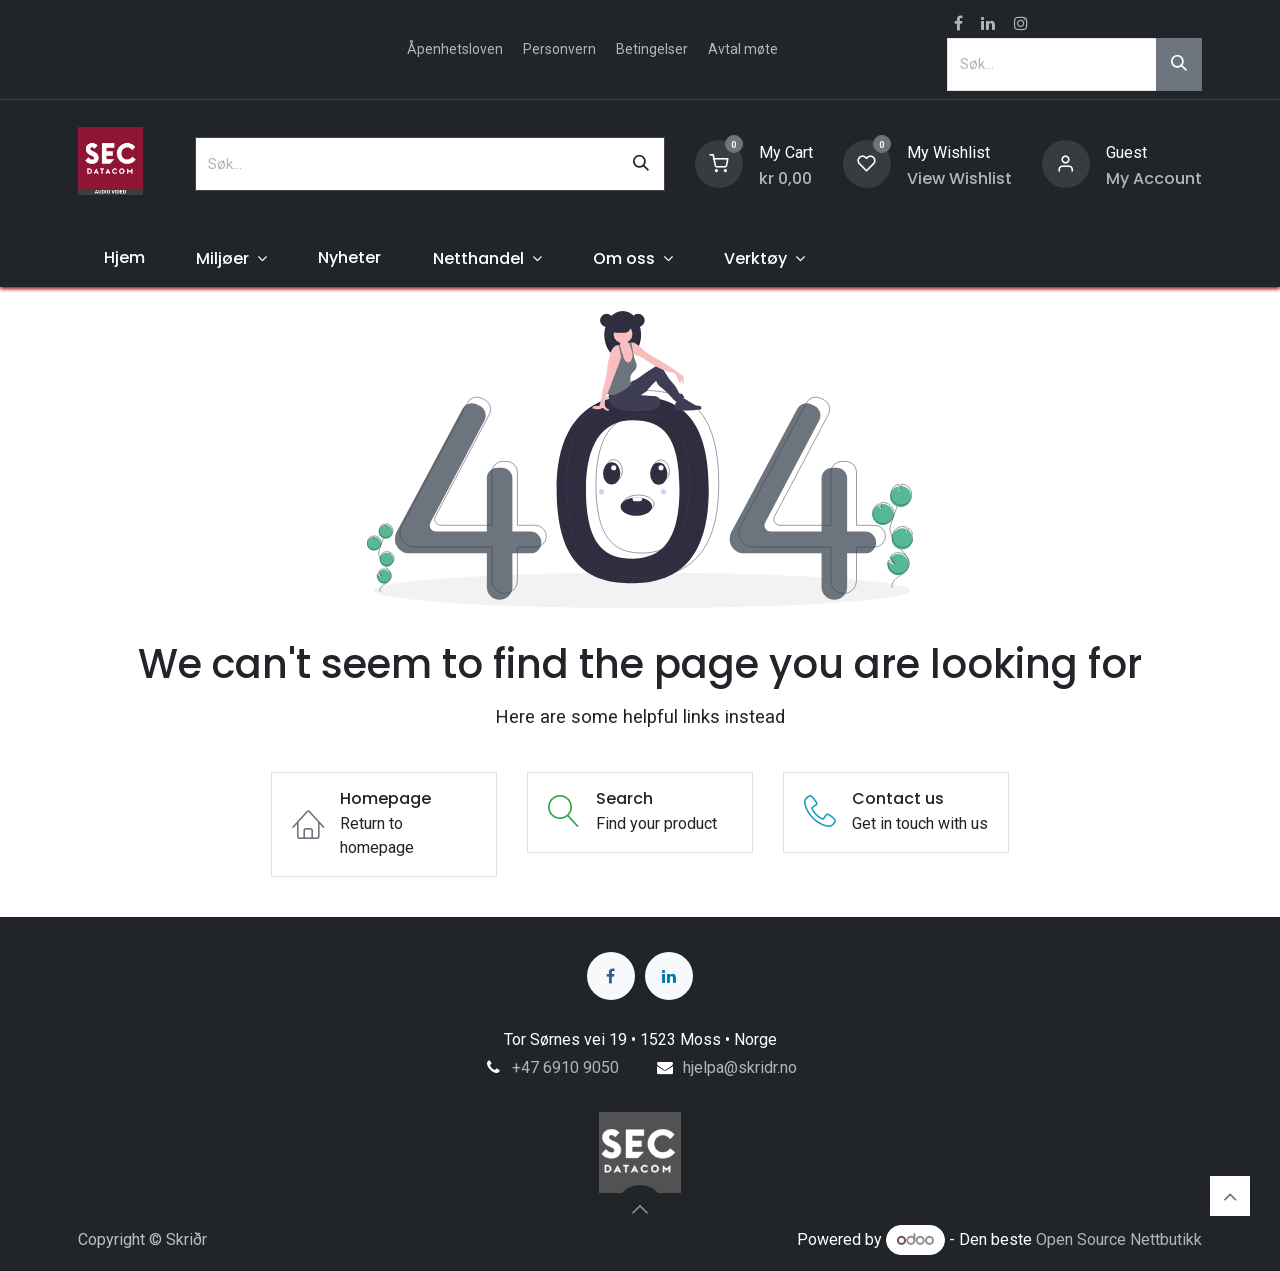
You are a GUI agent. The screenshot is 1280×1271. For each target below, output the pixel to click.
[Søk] (1179, 64)
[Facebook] (611, 976)
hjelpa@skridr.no (740, 1067)
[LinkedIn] (669, 976)
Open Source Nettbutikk (1119, 1239)
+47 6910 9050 (565, 1067)
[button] (640, 1209)
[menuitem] (124, 258)
